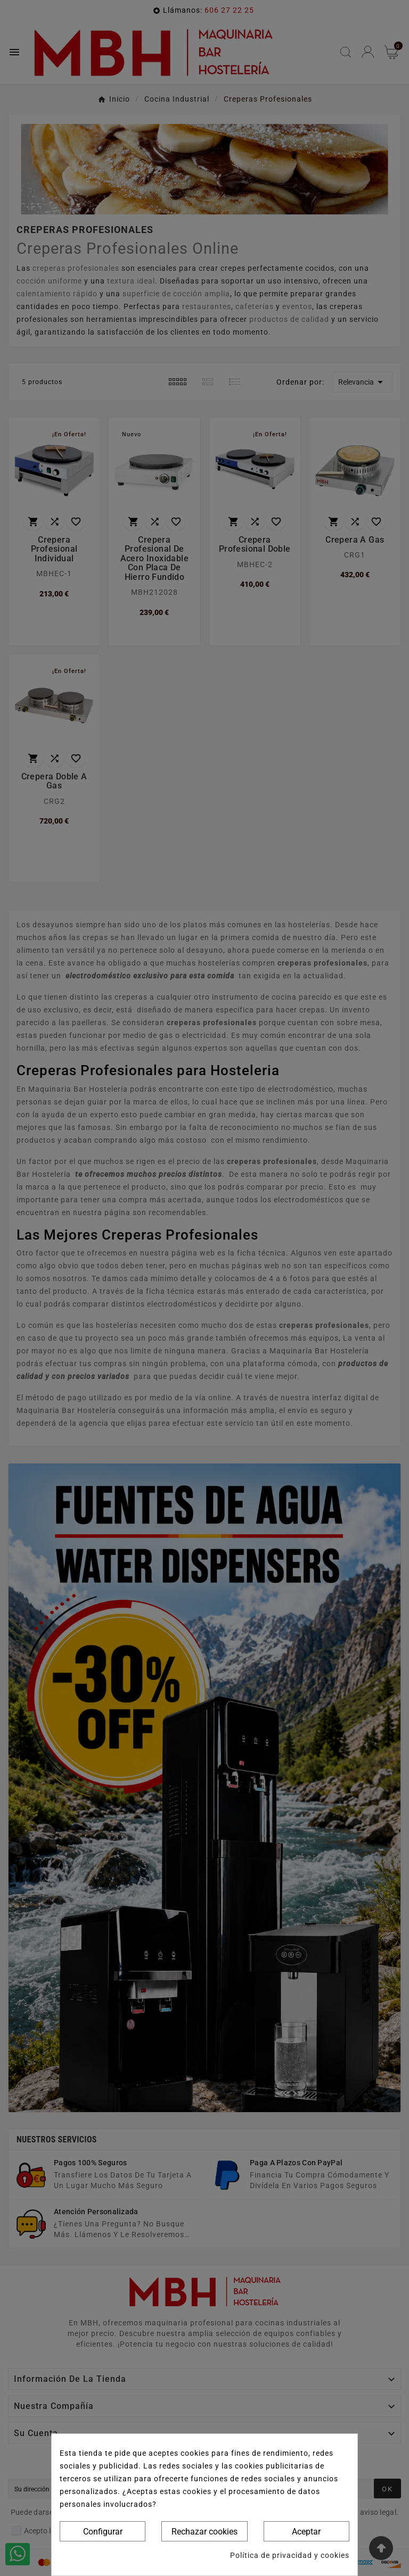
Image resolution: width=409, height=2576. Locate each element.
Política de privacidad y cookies (289, 2555)
